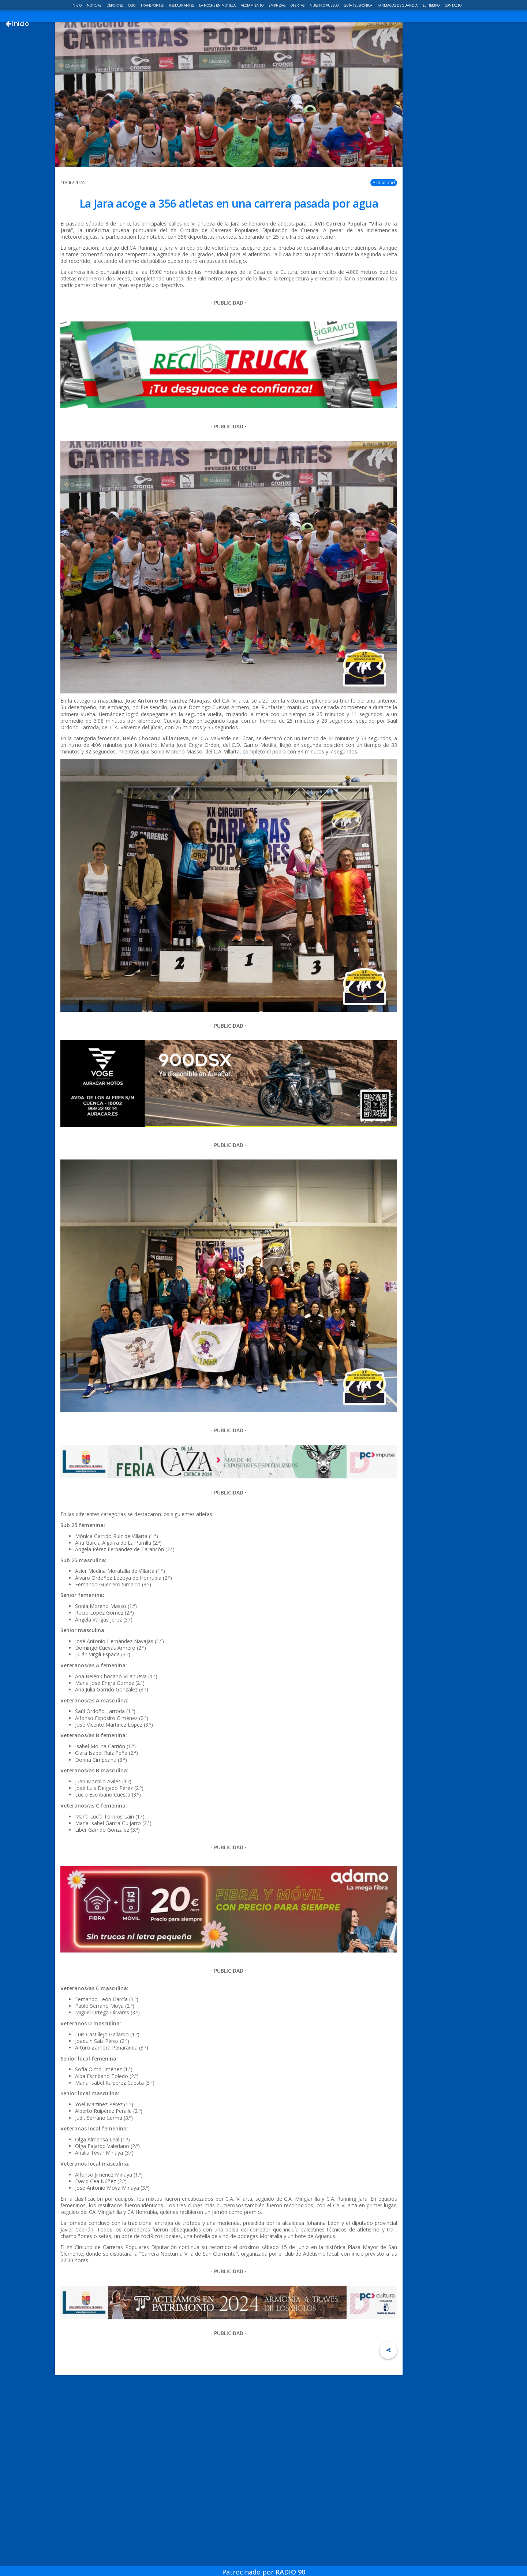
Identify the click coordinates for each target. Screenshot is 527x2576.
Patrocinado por (263, 2566)
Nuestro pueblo (324, 5)
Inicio (76, 5)
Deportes (115, 5)
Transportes (152, 5)
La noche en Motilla (217, 5)
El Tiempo (431, 5)
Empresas (277, 5)
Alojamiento (252, 5)
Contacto (453, 5)
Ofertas (298, 5)
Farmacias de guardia (397, 5)
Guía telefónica (358, 5)
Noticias (94, 5)
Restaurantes (182, 5)
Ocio (132, 5)
